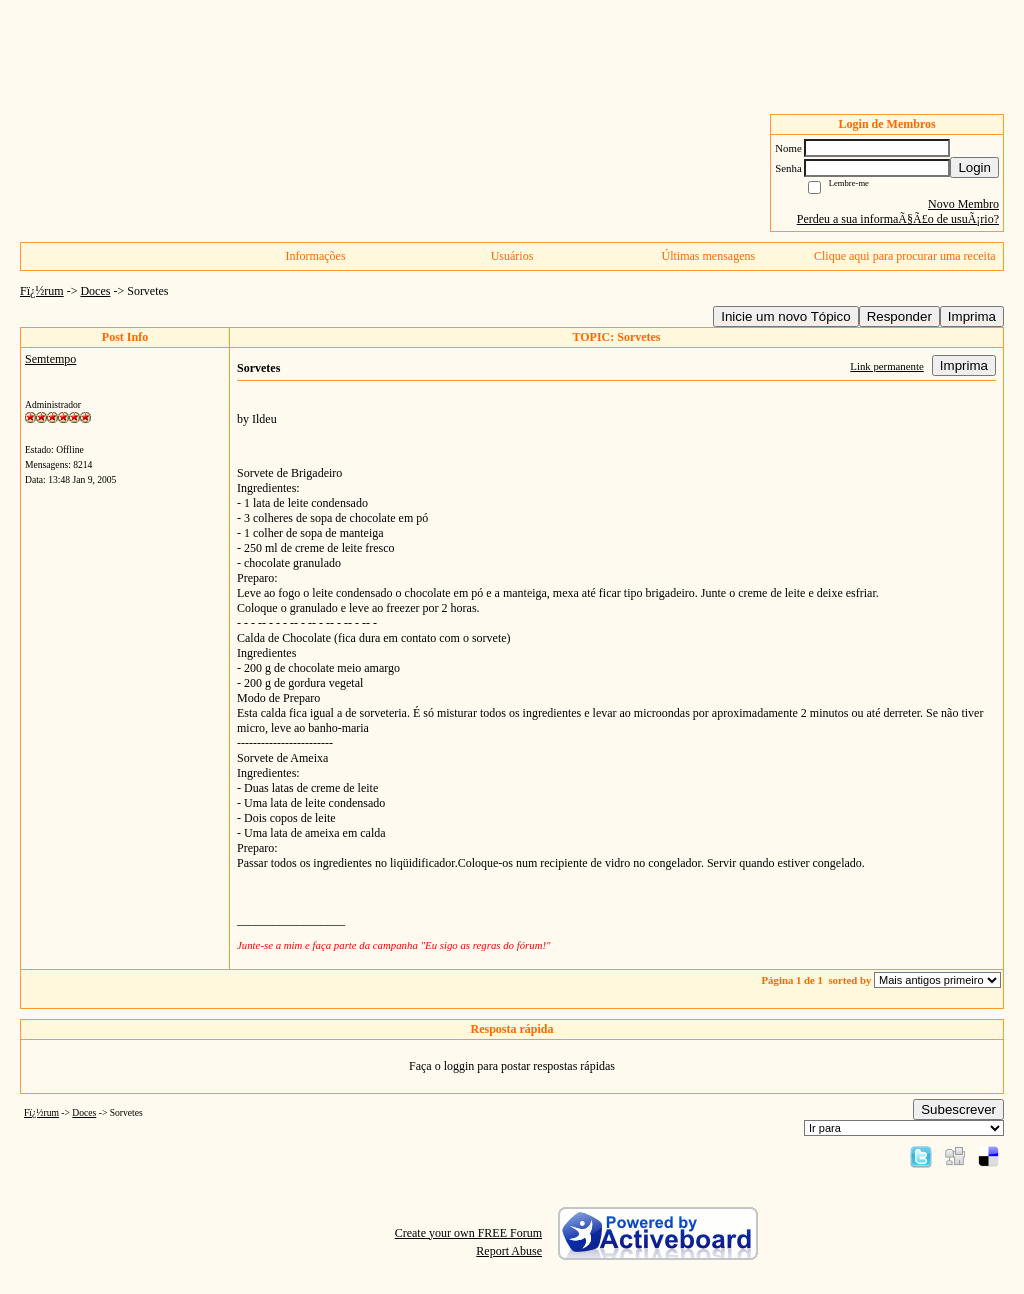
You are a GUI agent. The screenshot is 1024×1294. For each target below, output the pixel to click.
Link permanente (886, 366)
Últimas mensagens (709, 256)
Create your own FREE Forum (468, 1233)
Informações (316, 256)
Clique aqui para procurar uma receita (905, 256)
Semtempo (50, 359)
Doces (95, 291)
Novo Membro (963, 204)
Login (974, 167)
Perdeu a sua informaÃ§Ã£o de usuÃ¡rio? (898, 219)
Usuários (512, 256)
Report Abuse (509, 1251)
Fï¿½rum (42, 291)
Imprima (972, 316)
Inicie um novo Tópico (785, 316)
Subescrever (958, 1109)
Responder (899, 316)
